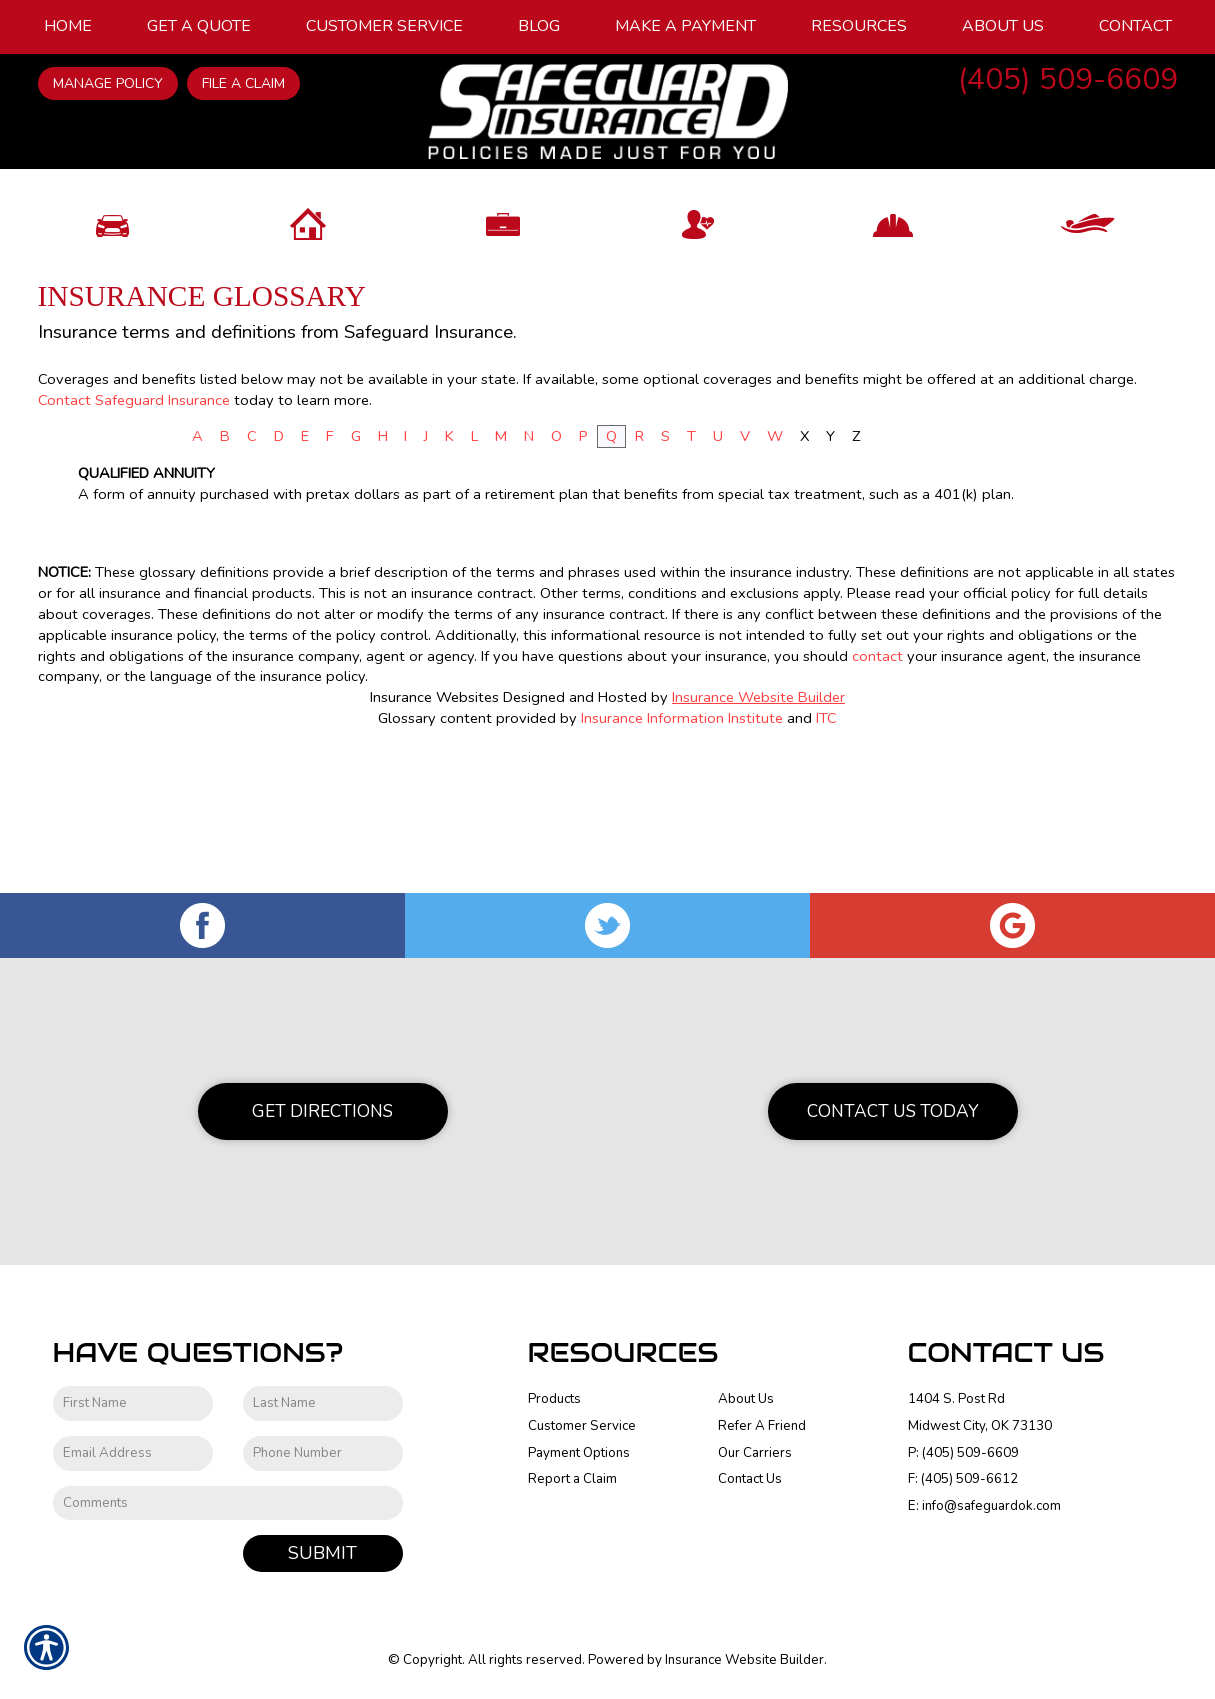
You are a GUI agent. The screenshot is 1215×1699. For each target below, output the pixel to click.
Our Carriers (755, 1453)
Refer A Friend (762, 1426)
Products (554, 1399)
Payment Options (579, 1453)
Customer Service (582, 1426)
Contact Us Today (893, 1111)
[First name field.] (133, 1403)
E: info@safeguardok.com (984, 1506)
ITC (826, 857)
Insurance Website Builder (758, 836)
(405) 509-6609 (1068, 79)
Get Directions (322, 1111)
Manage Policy (108, 83)
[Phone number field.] (323, 1453)
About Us (746, 1399)
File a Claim (243, 83)
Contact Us (750, 1479)
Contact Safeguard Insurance (134, 538)
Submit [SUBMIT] (322, 1553)
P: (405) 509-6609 (963, 1453)
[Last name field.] (323, 1403)
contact (877, 794)
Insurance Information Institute (682, 857)
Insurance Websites (434, 836)
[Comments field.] (228, 1503)
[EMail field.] (133, 1453)
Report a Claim (572, 1479)
